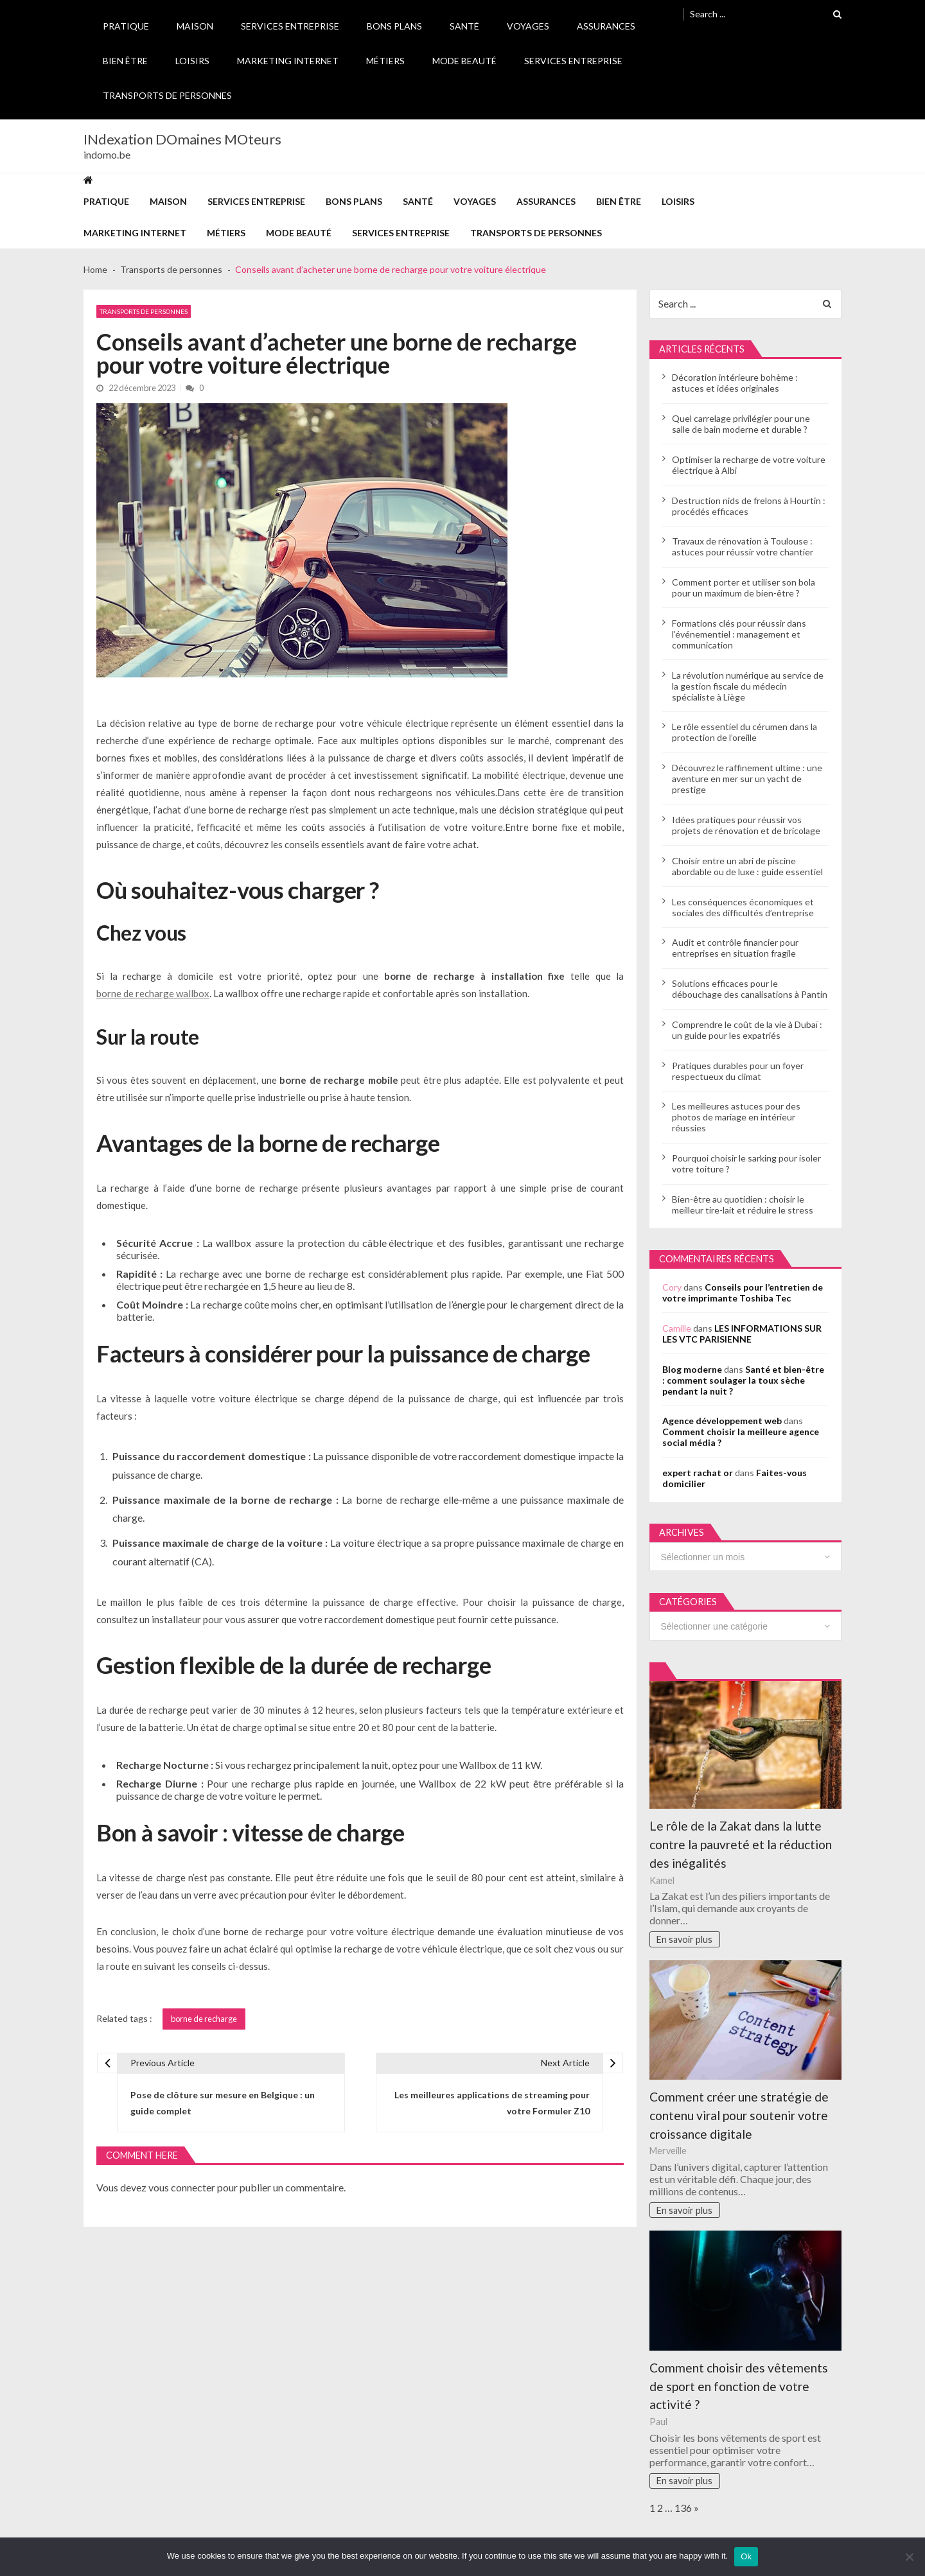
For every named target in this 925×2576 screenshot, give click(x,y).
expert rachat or (697, 1472)
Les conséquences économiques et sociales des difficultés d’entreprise (743, 907)
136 (683, 2508)
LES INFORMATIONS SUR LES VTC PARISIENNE (742, 1334)
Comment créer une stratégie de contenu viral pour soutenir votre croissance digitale (739, 2115)
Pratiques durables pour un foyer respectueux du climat (738, 1071)
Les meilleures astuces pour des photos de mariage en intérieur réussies (736, 1117)
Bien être (125, 60)
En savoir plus (684, 1939)
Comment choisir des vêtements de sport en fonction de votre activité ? (738, 2386)
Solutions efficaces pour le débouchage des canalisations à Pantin (749, 989)
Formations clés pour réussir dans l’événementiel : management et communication (739, 634)
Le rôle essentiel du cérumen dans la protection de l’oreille (744, 732)
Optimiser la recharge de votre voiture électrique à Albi (748, 465)
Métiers (385, 60)
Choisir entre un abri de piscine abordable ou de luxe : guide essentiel (747, 866)
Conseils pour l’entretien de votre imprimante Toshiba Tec (742, 1292)
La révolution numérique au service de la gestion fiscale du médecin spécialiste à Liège (748, 686)
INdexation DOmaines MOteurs (182, 139)
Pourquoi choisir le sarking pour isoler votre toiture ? (746, 1163)
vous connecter (181, 2187)
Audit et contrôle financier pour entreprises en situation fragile (735, 948)
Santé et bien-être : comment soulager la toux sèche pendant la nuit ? (743, 1380)
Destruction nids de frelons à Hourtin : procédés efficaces (748, 506)
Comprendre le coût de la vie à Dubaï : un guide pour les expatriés (747, 1030)
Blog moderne (692, 1369)
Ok (746, 2556)
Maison (195, 26)
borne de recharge (204, 2019)
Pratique (126, 26)
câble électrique (397, 1243)
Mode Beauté (464, 60)
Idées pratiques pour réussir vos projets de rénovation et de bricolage (746, 825)
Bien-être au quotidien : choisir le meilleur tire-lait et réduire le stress (742, 1204)
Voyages (528, 26)
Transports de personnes (167, 95)
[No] (909, 2556)
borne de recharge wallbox (152, 993)
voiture (358, 1542)
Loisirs (192, 60)
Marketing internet (288, 60)
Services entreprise (290, 26)
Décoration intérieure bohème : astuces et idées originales (735, 383)
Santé (464, 26)
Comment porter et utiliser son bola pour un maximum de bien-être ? (743, 587)
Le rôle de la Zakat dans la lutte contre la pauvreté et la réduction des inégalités (740, 1844)
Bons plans (394, 26)
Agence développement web (722, 1420)
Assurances (606, 26)
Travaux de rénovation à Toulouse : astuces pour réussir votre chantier (742, 546)
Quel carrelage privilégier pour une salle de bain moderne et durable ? (741, 424)
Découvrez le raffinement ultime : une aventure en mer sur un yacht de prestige (747, 778)
